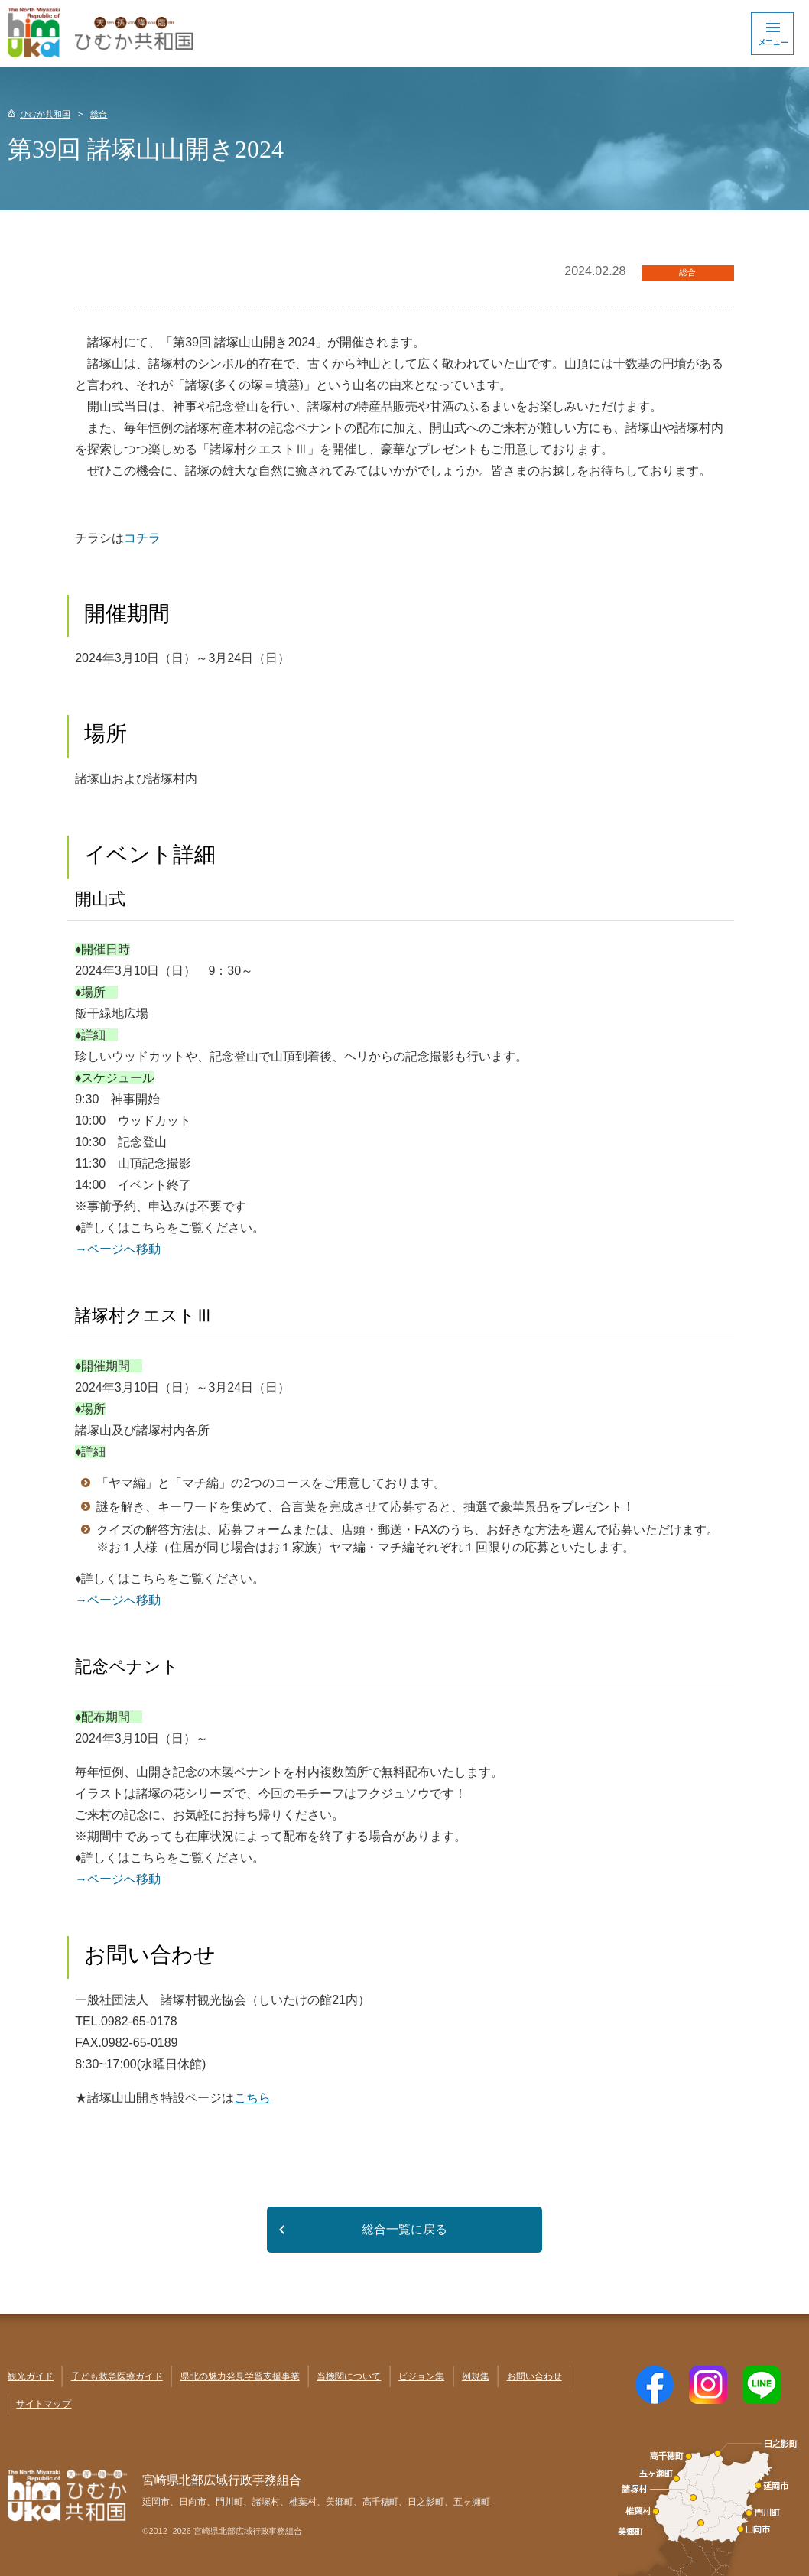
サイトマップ (43, 2404)
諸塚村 (266, 2501)
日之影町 (426, 2501)
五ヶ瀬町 (471, 2501)
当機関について (349, 2376)
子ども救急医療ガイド (117, 2376)
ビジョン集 (421, 2376)
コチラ (142, 537)
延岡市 (156, 2501)
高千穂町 (380, 2501)
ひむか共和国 (45, 114)
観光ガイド (31, 2376)
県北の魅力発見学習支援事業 (240, 2376)
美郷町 (339, 2501)
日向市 (192, 2501)
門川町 (229, 2501)
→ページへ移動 (118, 1249)
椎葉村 (303, 2501)
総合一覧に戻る (404, 2229)
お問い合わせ (534, 2376)
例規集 (475, 2376)
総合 (98, 114)
